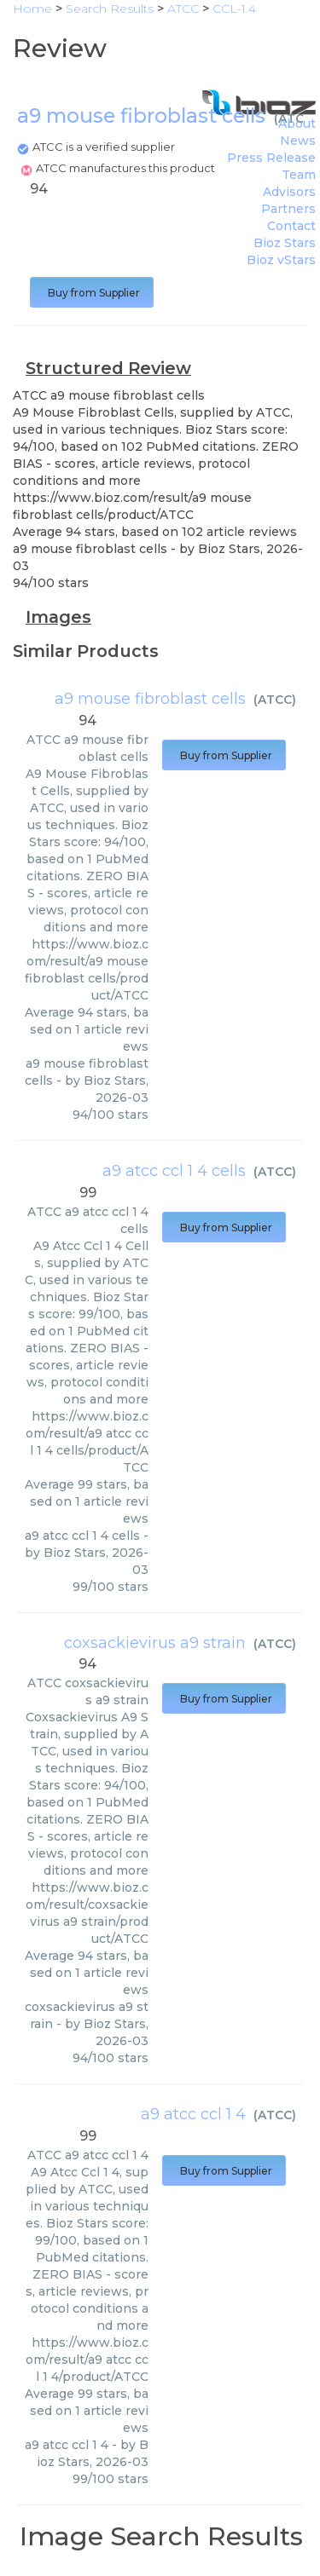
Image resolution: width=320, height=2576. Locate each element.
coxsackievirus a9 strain (155, 1643)
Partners (288, 208)
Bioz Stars (284, 243)
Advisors (289, 191)
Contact (291, 225)
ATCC (295, 118)
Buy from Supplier (92, 292)
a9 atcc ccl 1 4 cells (174, 1170)
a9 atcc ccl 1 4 (193, 2114)
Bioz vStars (281, 260)
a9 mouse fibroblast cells (150, 698)
